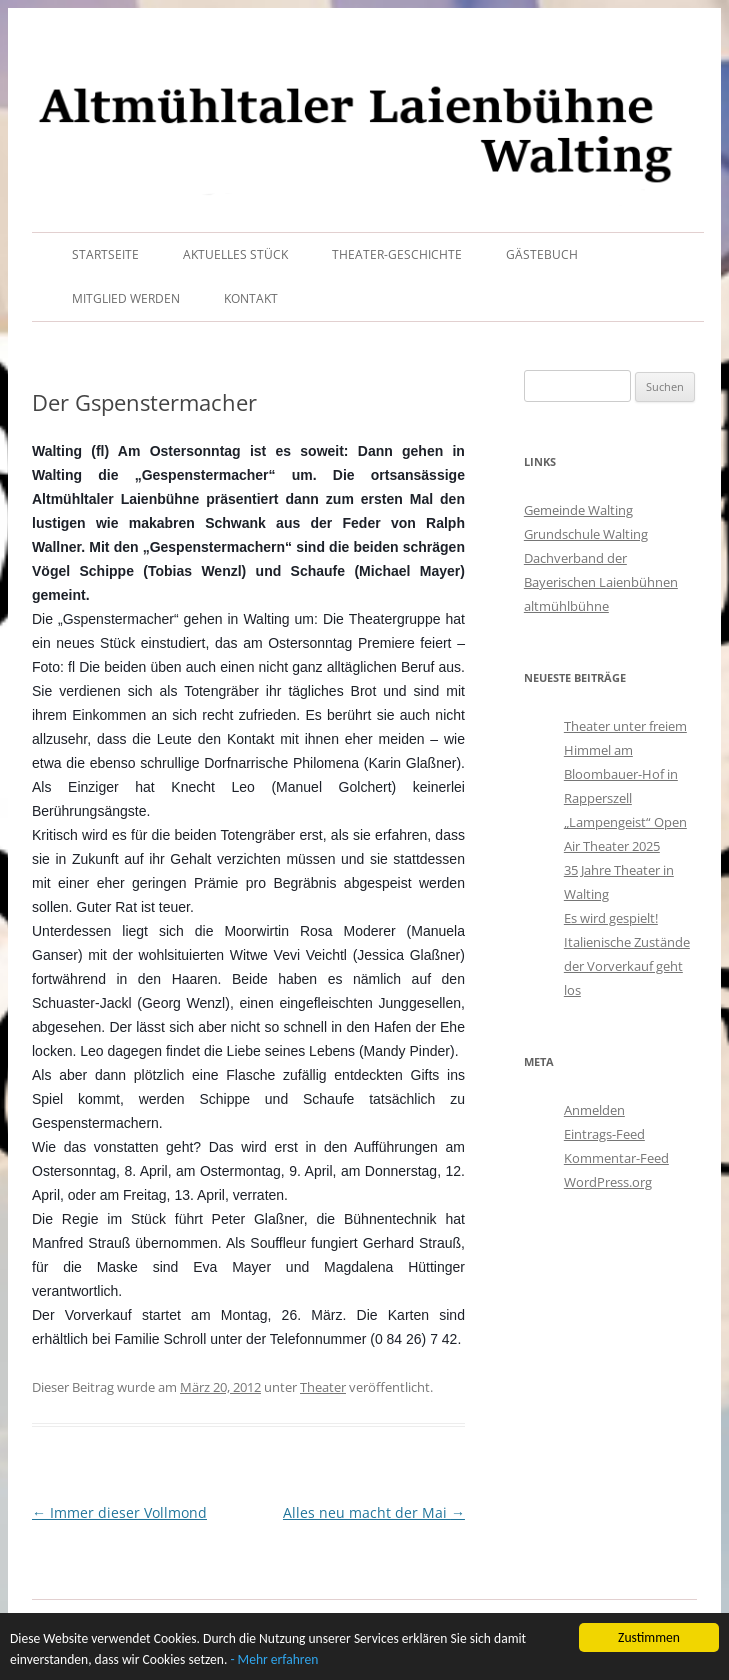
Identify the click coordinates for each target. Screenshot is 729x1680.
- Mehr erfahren (275, 1661)
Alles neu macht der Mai (374, 1512)
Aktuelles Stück (235, 254)
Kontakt (251, 298)
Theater (323, 1387)
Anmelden (594, 1110)
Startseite (105, 254)
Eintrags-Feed (604, 1134)
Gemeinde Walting (578, 510)
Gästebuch (542, 254)
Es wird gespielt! (611, 918)
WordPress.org (608, 1182)
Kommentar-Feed (616, 1158)
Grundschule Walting (586, 534)
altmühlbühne (566, 606)
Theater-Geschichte (397, 254)
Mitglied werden (126, 298)
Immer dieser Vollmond (119, 1512)
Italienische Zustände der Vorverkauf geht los (627, 966)
